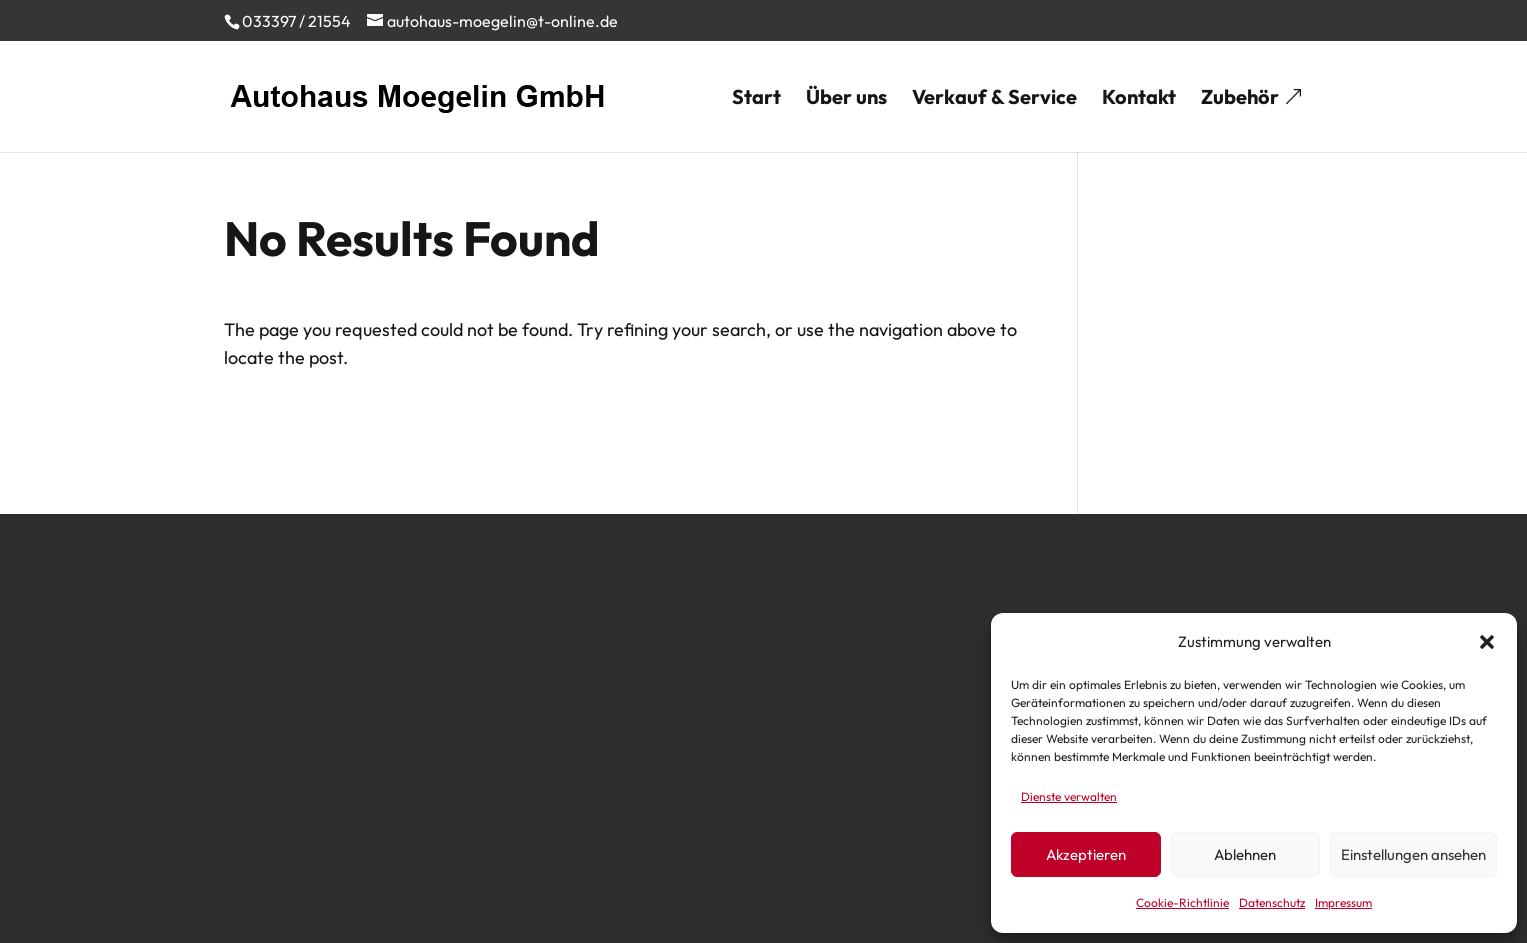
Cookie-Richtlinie (1182, 902)
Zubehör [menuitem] (1240, 99)
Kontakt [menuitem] (1139, 99)
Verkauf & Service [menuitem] (994, 99)
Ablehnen (1245, 854)
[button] (1487, 642)
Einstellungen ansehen (1413, 854)
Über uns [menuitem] (846, 99)
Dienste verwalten (1069, 796)
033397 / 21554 (296, 21)
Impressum (1343, 902)
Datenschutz (1272, 902)
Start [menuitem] (756, 99)
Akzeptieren (1086, 854)
